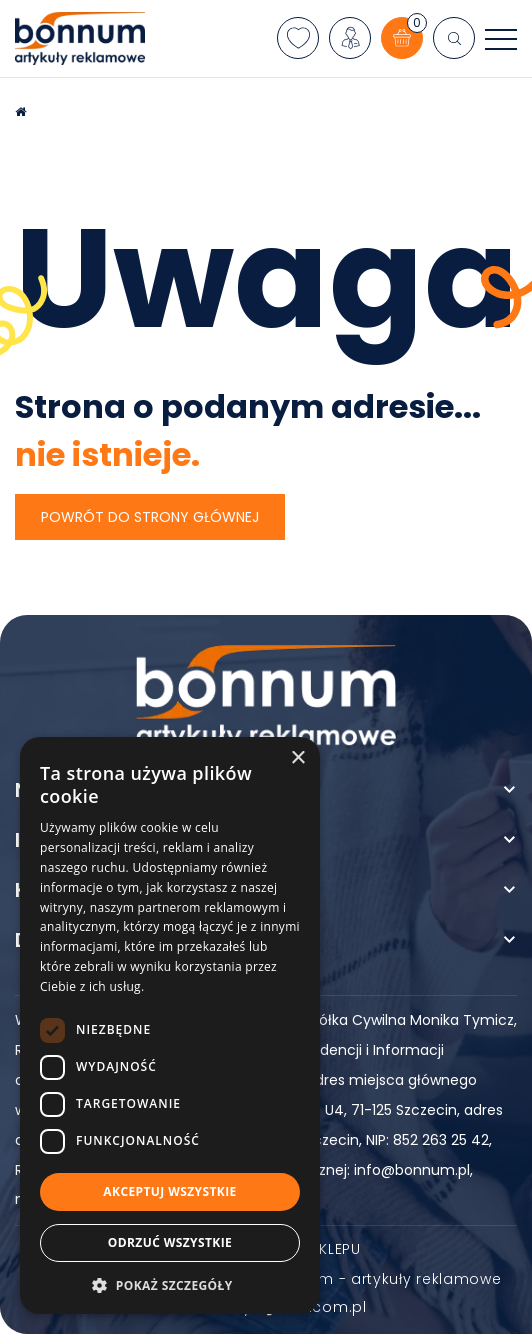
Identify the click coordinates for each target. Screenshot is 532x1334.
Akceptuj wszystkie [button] (169, 1191)
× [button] (297, 758)
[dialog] (170, 1025)
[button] (170, 1284)
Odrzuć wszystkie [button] (170, 1242)
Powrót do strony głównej (150, 517)
